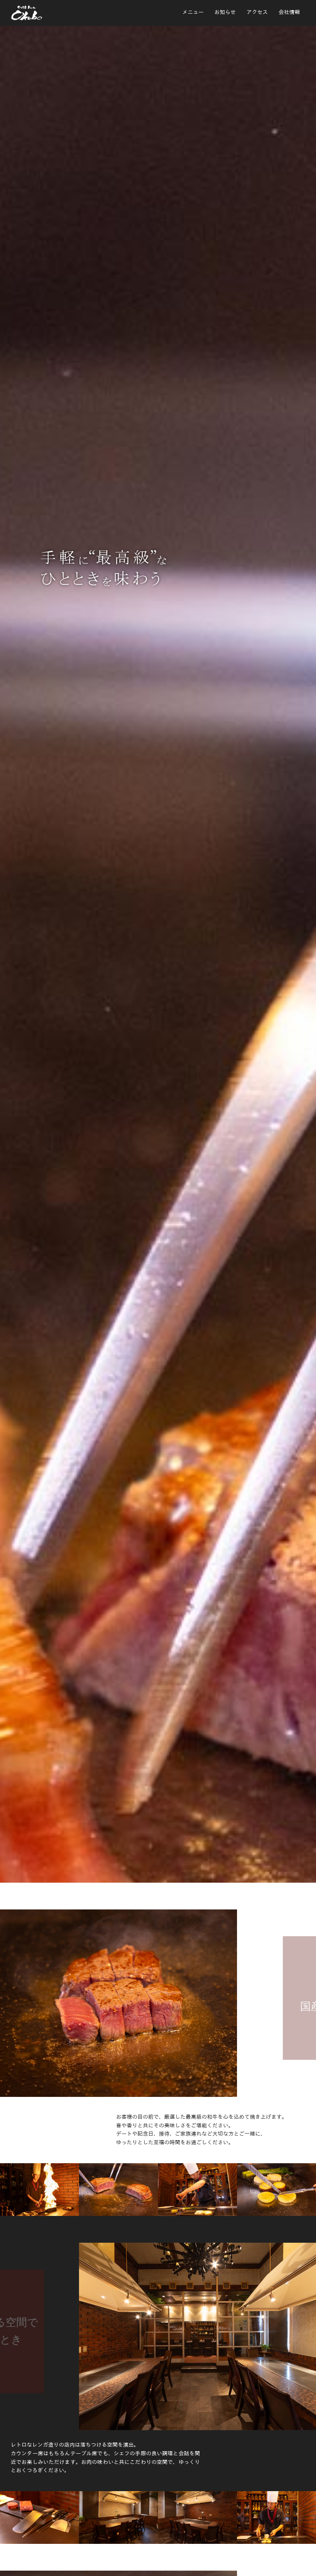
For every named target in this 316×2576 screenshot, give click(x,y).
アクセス (257, 12)
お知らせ (225, 12)
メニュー (193, 12)
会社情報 (289, 12)
